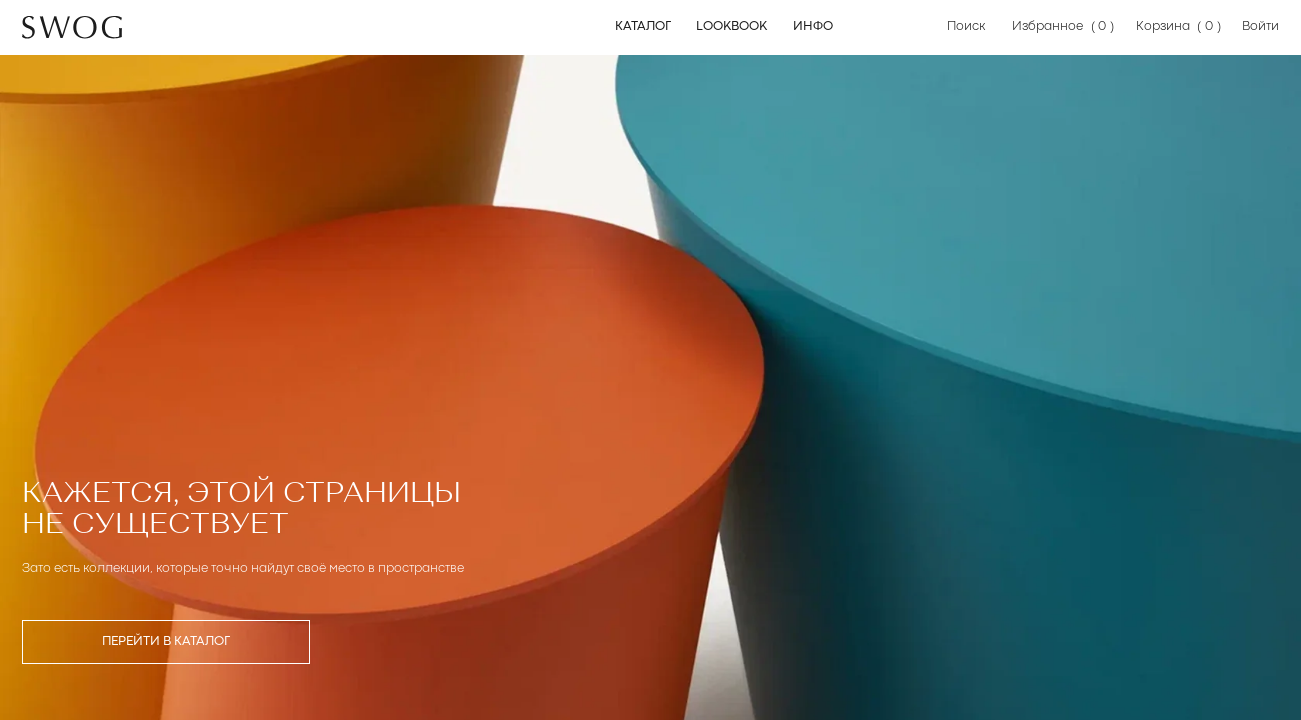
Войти (1260, 26)
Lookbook (731, 26)
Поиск (966, 26)
